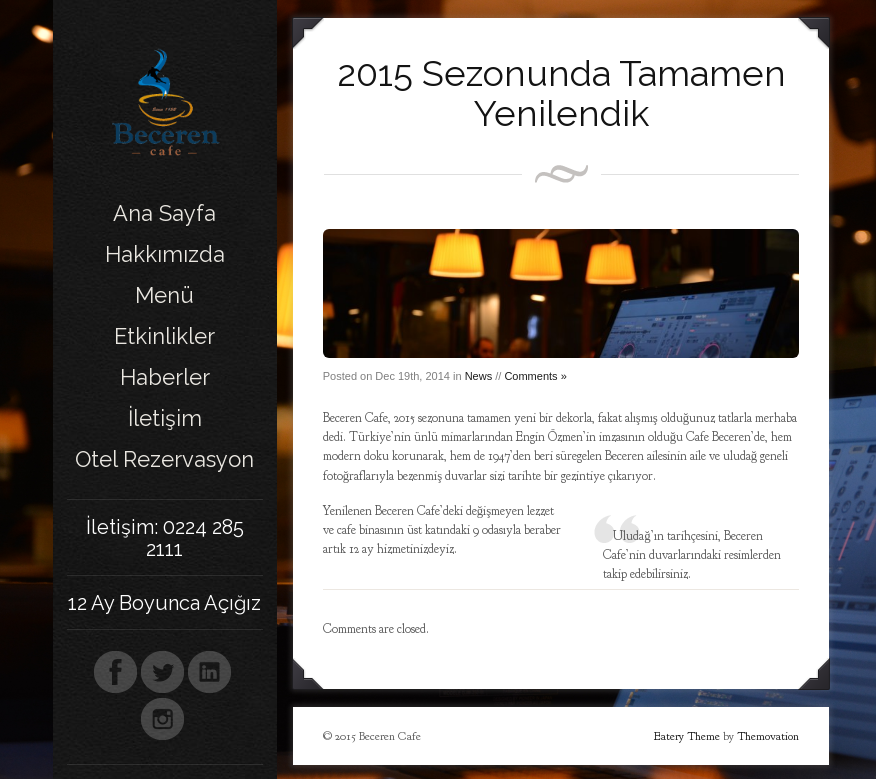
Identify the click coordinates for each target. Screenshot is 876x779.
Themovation (768, 736)
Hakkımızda (165, 254)
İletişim (165, 418)
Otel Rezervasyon (164, 459)
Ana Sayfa (164, 213)
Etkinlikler (164, 336)
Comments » (535, 376)
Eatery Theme (687, 736)
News (479, 376)
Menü (164, 295)
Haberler (165, 377)
